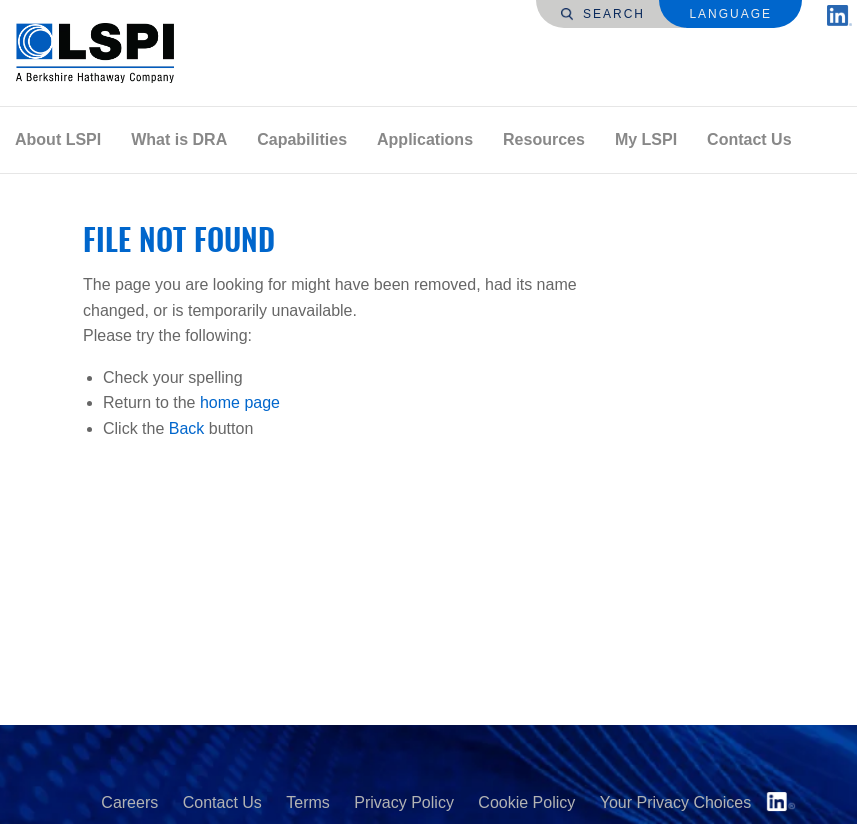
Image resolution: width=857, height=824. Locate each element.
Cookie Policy (526, 802)
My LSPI (646, 139)
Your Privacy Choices (675, 802)
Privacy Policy (404, 802)
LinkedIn (781, 801)
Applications (425, 139)
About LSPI (58, 139)
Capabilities (302, 139)
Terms (308, 802)
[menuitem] (58, 140)
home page (240, 402)
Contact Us (749, 139)
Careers (129, 802)
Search (603, 14)
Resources (544, 139)
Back (187, 428)
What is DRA (179, 139)
